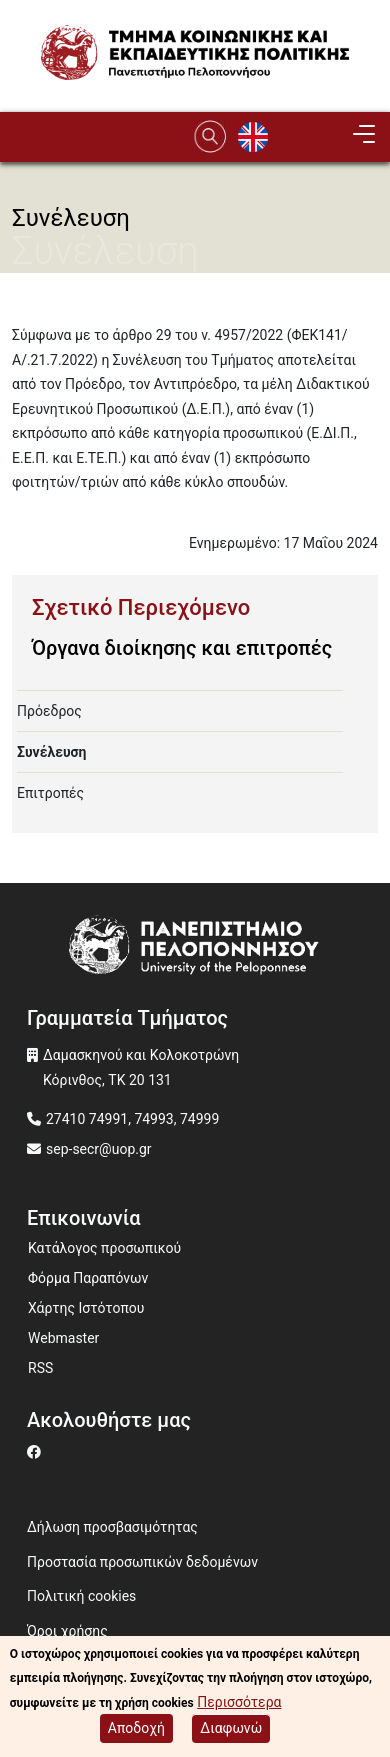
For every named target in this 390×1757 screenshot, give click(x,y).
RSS (40, 1368)
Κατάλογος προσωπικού (104, 1248)
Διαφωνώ (231, 1731)
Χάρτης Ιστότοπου (86, 1308)
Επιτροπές (50, 793)
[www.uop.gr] (195, 948)
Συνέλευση (51, 752)
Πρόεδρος (49, 711)
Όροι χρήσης (67, 1631)
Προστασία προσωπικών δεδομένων (142, 1562)
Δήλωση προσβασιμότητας (112, 1527)
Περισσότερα (239, 1705)
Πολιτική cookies (81, 1596)
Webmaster (63, 1338)
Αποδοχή (136, 1731)
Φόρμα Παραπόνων (88, 1278)
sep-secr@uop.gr (99, 1149)
